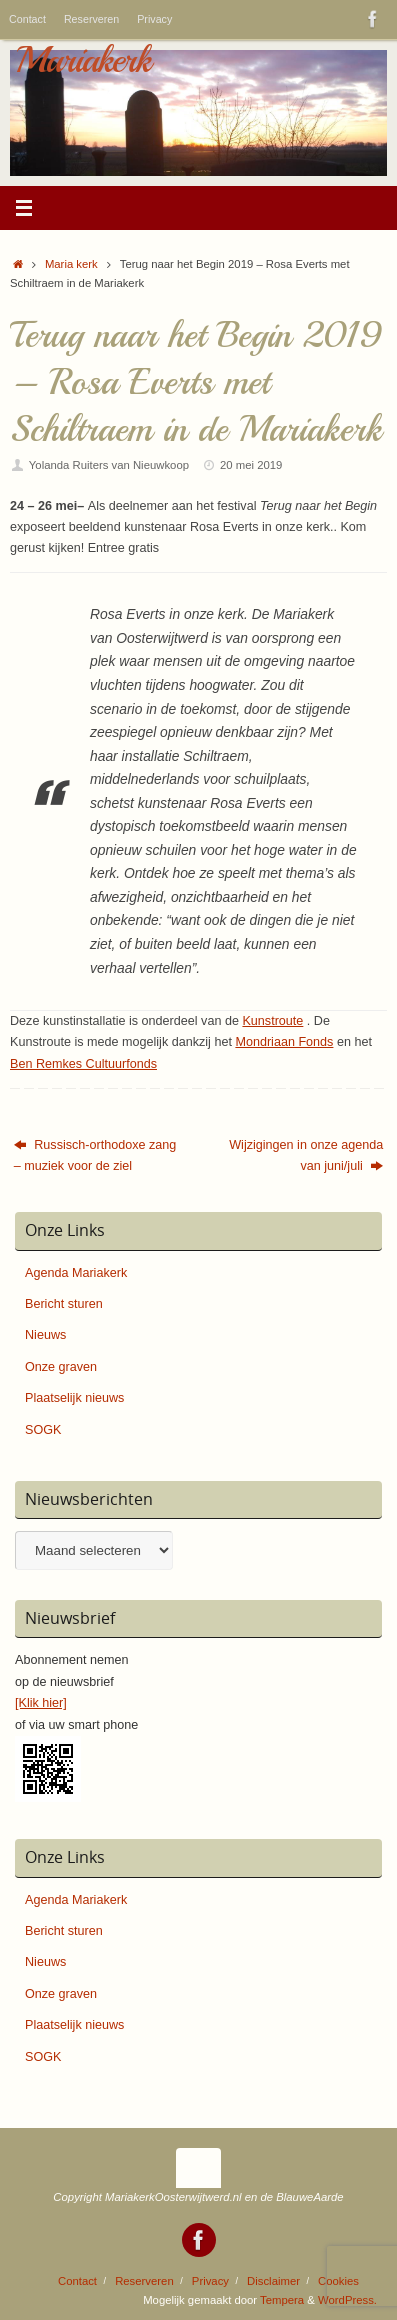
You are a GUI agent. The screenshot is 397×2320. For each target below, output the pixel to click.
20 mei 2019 (251, 465)
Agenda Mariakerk (76, 1273)
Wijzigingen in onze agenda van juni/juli (306, 1155)
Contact (27, 19)
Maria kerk (71, 264)
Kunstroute (272, 1021)
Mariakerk (82, 60)
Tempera (282, 2300)
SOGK (43, 1430)
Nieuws (45, 1335)
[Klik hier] (41, 1703)
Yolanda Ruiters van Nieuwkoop (109, 465)
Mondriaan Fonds (284, 1042)
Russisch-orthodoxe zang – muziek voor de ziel (95, 1155)
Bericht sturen (64, 1304)
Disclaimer (273, 2281)
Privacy (154, 19)
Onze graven (61, 1367)
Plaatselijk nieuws (74, 1398)
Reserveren (91, 19)
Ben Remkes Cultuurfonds (83, 1064)
